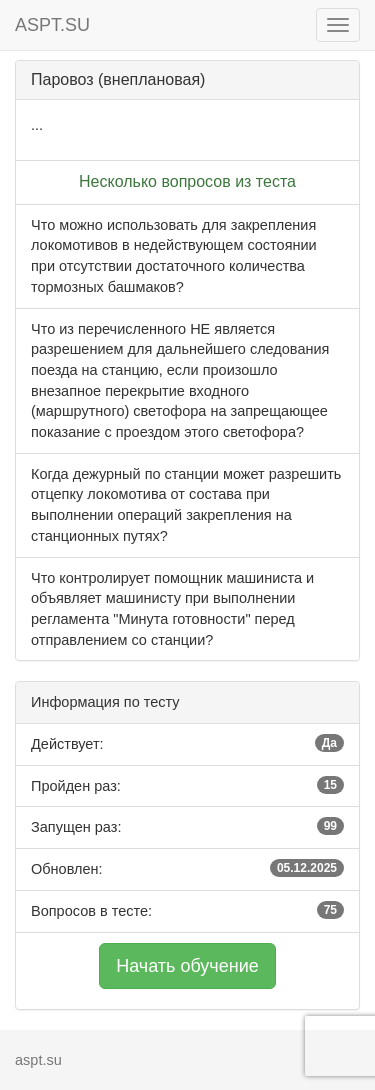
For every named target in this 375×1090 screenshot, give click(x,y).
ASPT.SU (52, 25)
